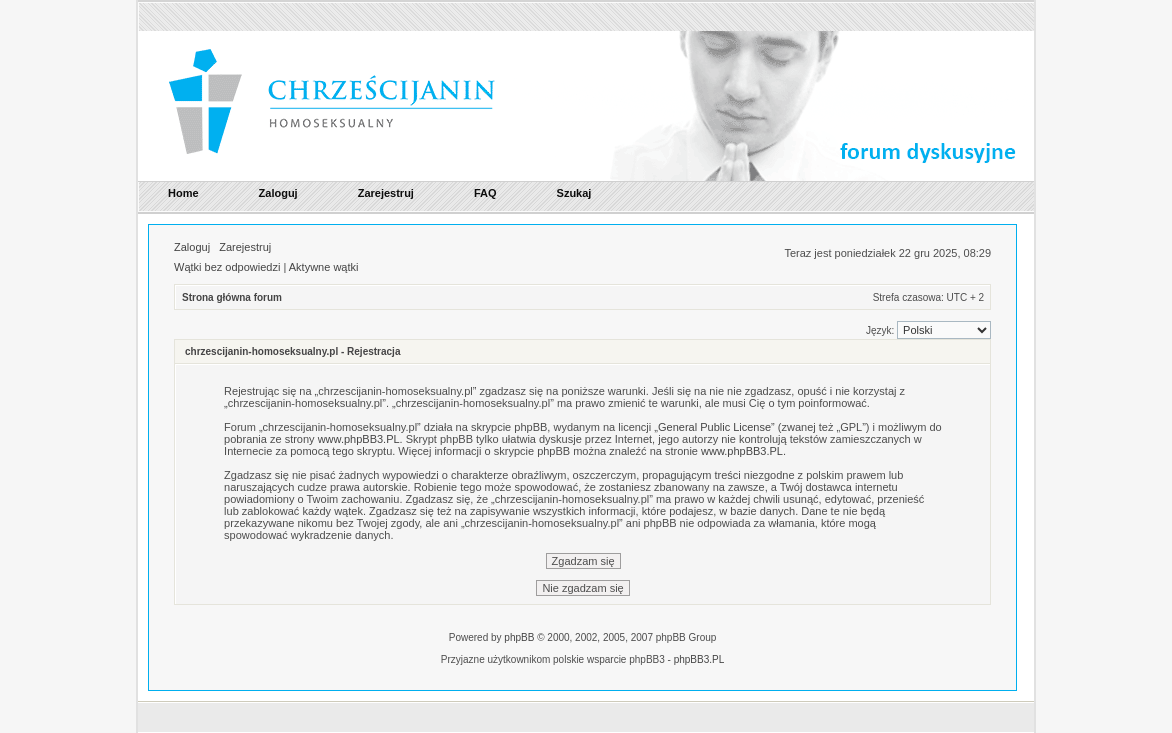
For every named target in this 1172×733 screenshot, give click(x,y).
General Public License (714, 427)
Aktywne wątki (324, 267)
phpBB (519, 637)
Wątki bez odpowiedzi (227, 267)
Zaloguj (192, 247)
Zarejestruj (245, 247)
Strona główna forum (232, 297)
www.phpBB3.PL (359, 439)
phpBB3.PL (699, 659)
